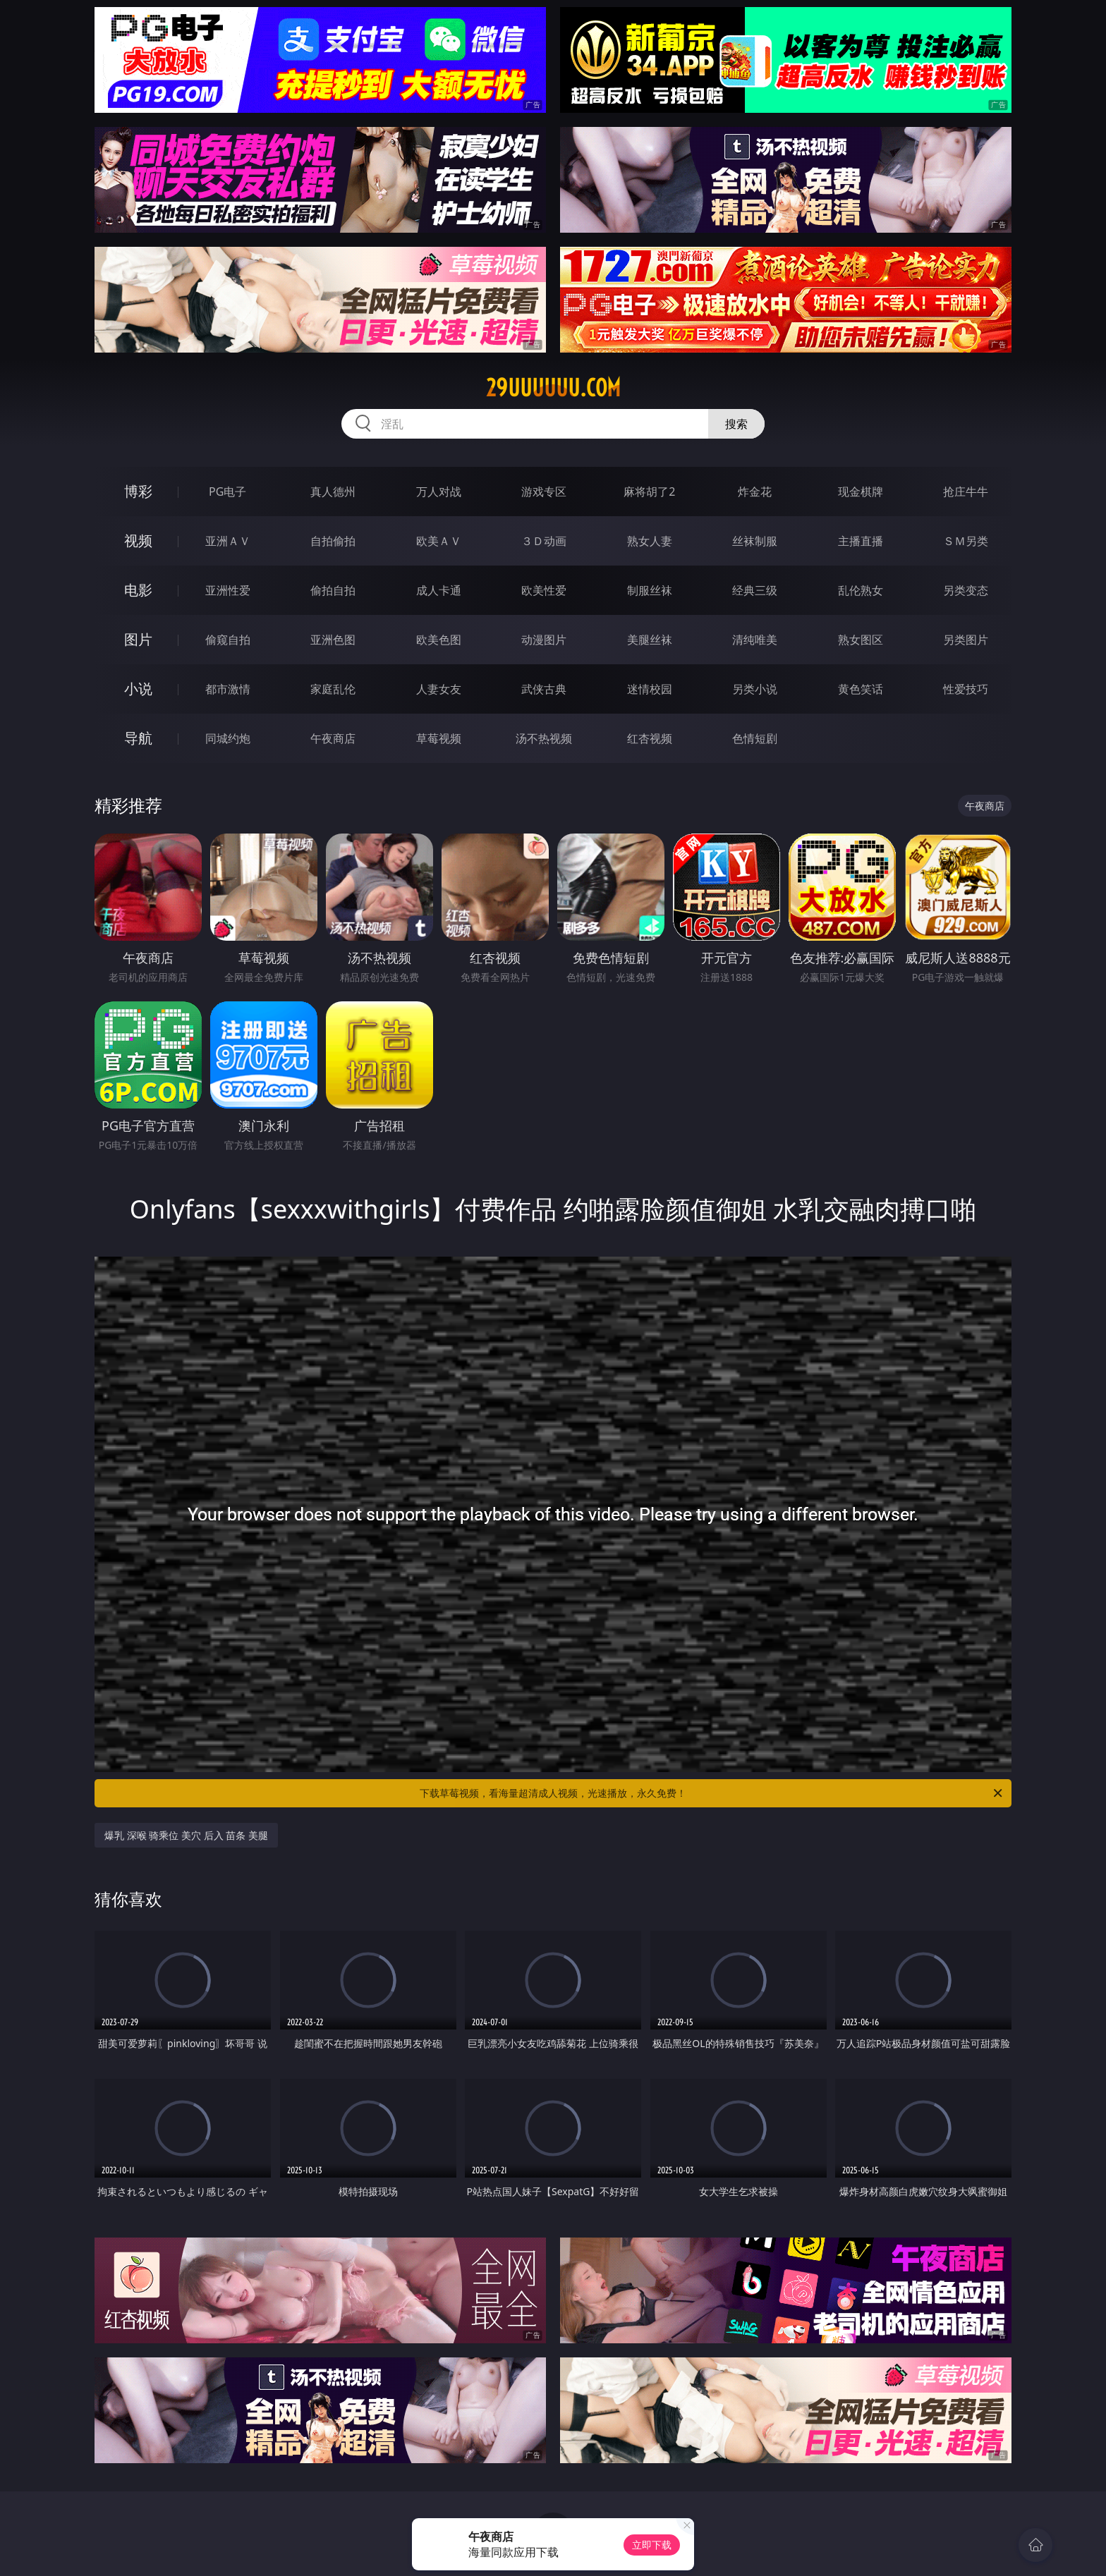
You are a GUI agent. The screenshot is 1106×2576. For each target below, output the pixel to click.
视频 (138, 540)
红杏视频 (649, 738)
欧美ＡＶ (438, 541)
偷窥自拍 (227, 639)
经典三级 (754, 590)
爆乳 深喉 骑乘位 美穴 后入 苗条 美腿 (186, 1835)
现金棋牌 (860, 491)
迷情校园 (649, 689)
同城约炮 (227, 738)
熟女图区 (860, 639)
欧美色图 (438, 639)
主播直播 (860, 541)
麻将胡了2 (649, 491)
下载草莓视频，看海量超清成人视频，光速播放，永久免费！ (712, 1793)
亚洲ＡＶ (227, 541)
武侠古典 (543, 689)
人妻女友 (438, 689)
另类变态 (965, 590)
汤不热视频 (544, 738)
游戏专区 (543, 491)
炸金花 (755, 491)
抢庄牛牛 (965, 491)
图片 (138, 639)
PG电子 (227, 491)
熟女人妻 (649, 541)
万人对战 (438, 491)
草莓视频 (438, 738)
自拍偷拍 (333, 541)
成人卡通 (438, 590)
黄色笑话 (860, 689)
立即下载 (652, 2544)
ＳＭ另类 (965, 541)
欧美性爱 (543, 590)
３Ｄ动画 (543, 541)
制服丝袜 (649, 590)
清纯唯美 (754, 639)
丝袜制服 (754, 541)
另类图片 (965, 639)
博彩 (138, 491)
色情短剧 (754, 738)
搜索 (736, 424)
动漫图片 (543, 639)
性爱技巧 (965, 689)
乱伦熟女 (860, 590)
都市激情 (227, 689)
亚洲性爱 (227, 590)
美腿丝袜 (649, 639)
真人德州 (333, 491)
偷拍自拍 (333, 590)
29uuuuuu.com (553, 388)
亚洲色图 (333, 639)
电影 (138, 589)
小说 (138, 688)
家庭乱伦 (333, 689)
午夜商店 (333, 738)
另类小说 (754, 689)
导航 (138, 737)
